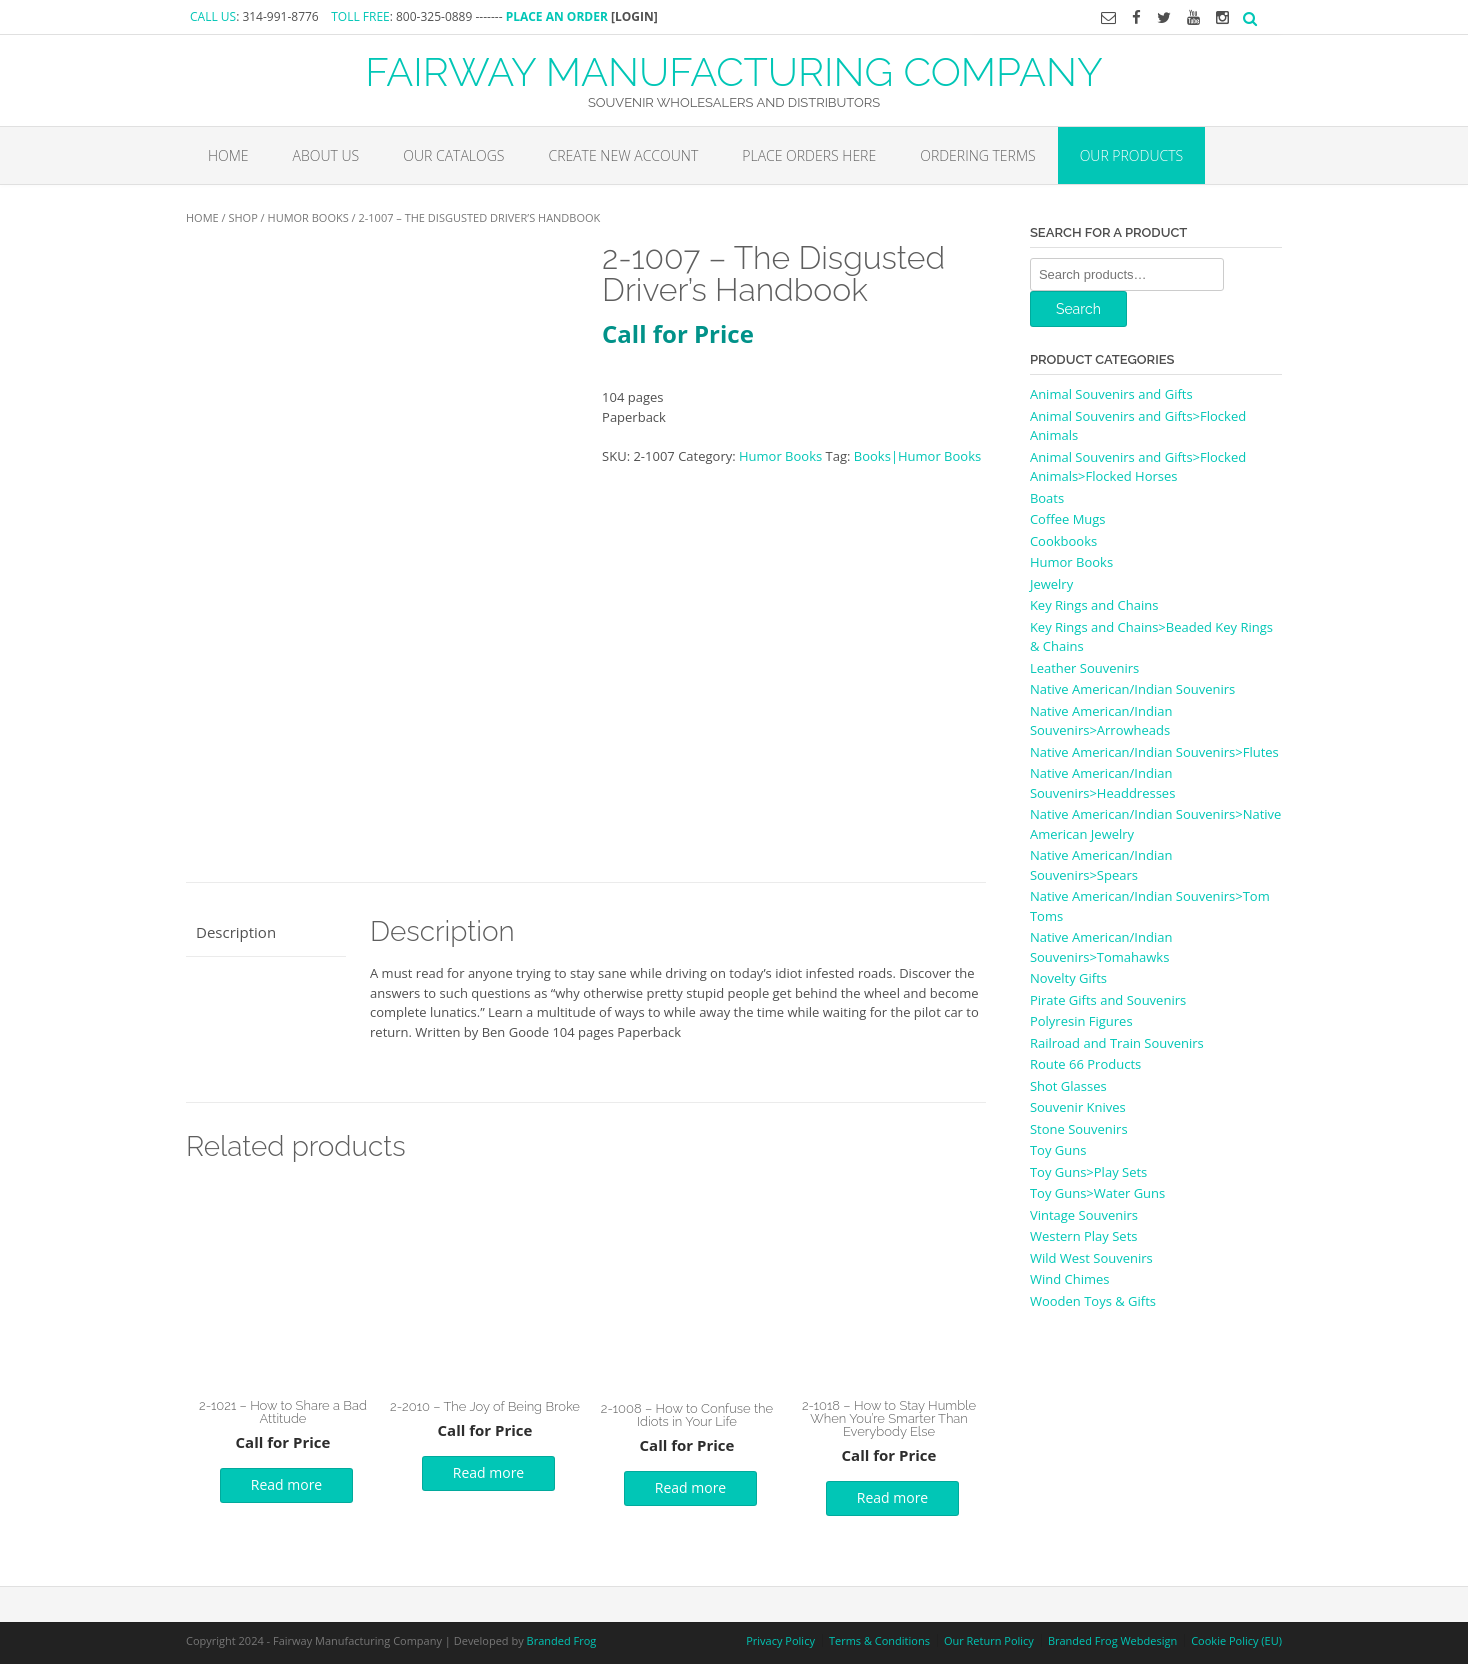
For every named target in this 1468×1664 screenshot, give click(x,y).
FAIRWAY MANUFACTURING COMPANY (734, 70)
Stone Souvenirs (1079, 1129)
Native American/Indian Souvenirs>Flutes (1154, 752)
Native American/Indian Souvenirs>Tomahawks (1101, 947)
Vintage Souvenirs (1084, 1215)
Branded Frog (562, 1640)
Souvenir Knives (1078, 1107)
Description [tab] (236, 932)
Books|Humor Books (917, 456)
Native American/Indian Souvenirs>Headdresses (1102, 783)
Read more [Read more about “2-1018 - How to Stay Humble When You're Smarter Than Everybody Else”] (892, 1497)
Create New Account (623, 155)
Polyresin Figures (1081, 1021)
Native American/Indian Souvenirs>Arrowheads (1101, 721)
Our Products (1132, 155)
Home (228, 155)
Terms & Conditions (879, 1640)
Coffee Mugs (1068, 519)
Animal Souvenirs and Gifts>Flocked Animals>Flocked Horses (1138, 467)
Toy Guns (1058, 1150)
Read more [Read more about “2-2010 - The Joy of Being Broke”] (488, 1472)
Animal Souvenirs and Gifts (1111, 394)
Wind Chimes (1070, 1279)
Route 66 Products (1085, 1064)
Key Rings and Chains (1094, 605)
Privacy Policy (780, 1640)
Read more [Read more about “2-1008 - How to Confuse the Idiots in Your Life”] (690, 1487)
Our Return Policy (989, 1640)
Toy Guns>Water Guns (1097, 1193)
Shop (242, 217)
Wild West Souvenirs (1091, 1258)
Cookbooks (1063, 541)
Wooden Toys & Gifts (1093, 1301)
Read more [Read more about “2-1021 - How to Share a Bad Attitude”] (286, 1484)
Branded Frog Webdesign (1112, 1640)
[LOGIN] (634, 16)
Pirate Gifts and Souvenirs (1108, 1000)
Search (1078, 309)
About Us (326, 155)
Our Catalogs (453, 155)
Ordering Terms (977, 155)
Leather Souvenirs (1084, 668)
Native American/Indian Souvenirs (1132, 689)
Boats (1047, 498)
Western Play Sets (1084, 1236)
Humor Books (308, 217)
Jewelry (1051, 584)
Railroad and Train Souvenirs (1117, 1043)
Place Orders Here (809, 155)
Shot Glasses (1068, 1086)
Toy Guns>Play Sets (1088, 1172)
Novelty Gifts (1068, 978)
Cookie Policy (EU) (1236, 1640)
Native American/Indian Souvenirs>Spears (1101, 865)
